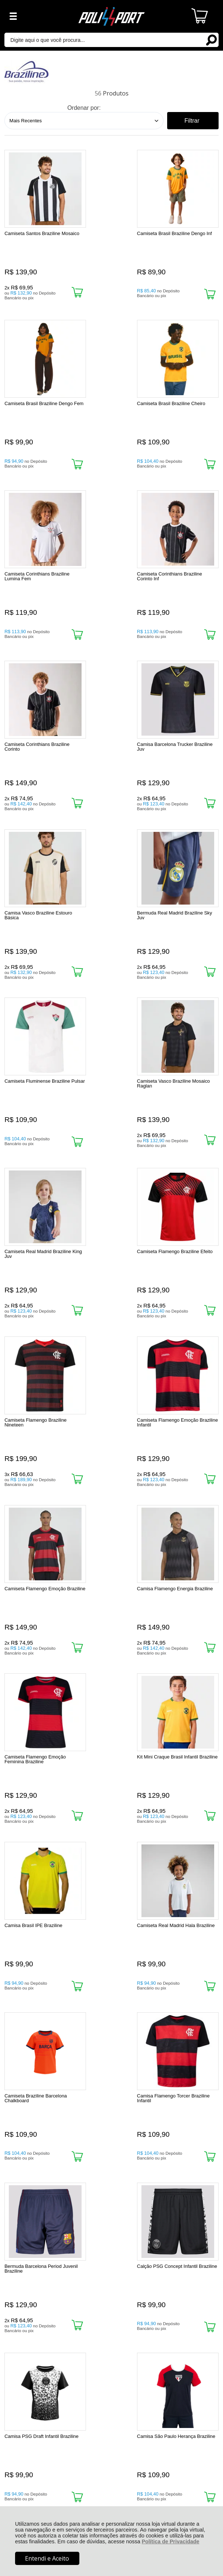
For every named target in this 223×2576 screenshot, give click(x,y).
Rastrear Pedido (47, 2311)
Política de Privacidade (170, 2541)
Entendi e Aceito (47, 2558)
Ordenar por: (84, 108)
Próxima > (123, 2153)
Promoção (166, 1769)
